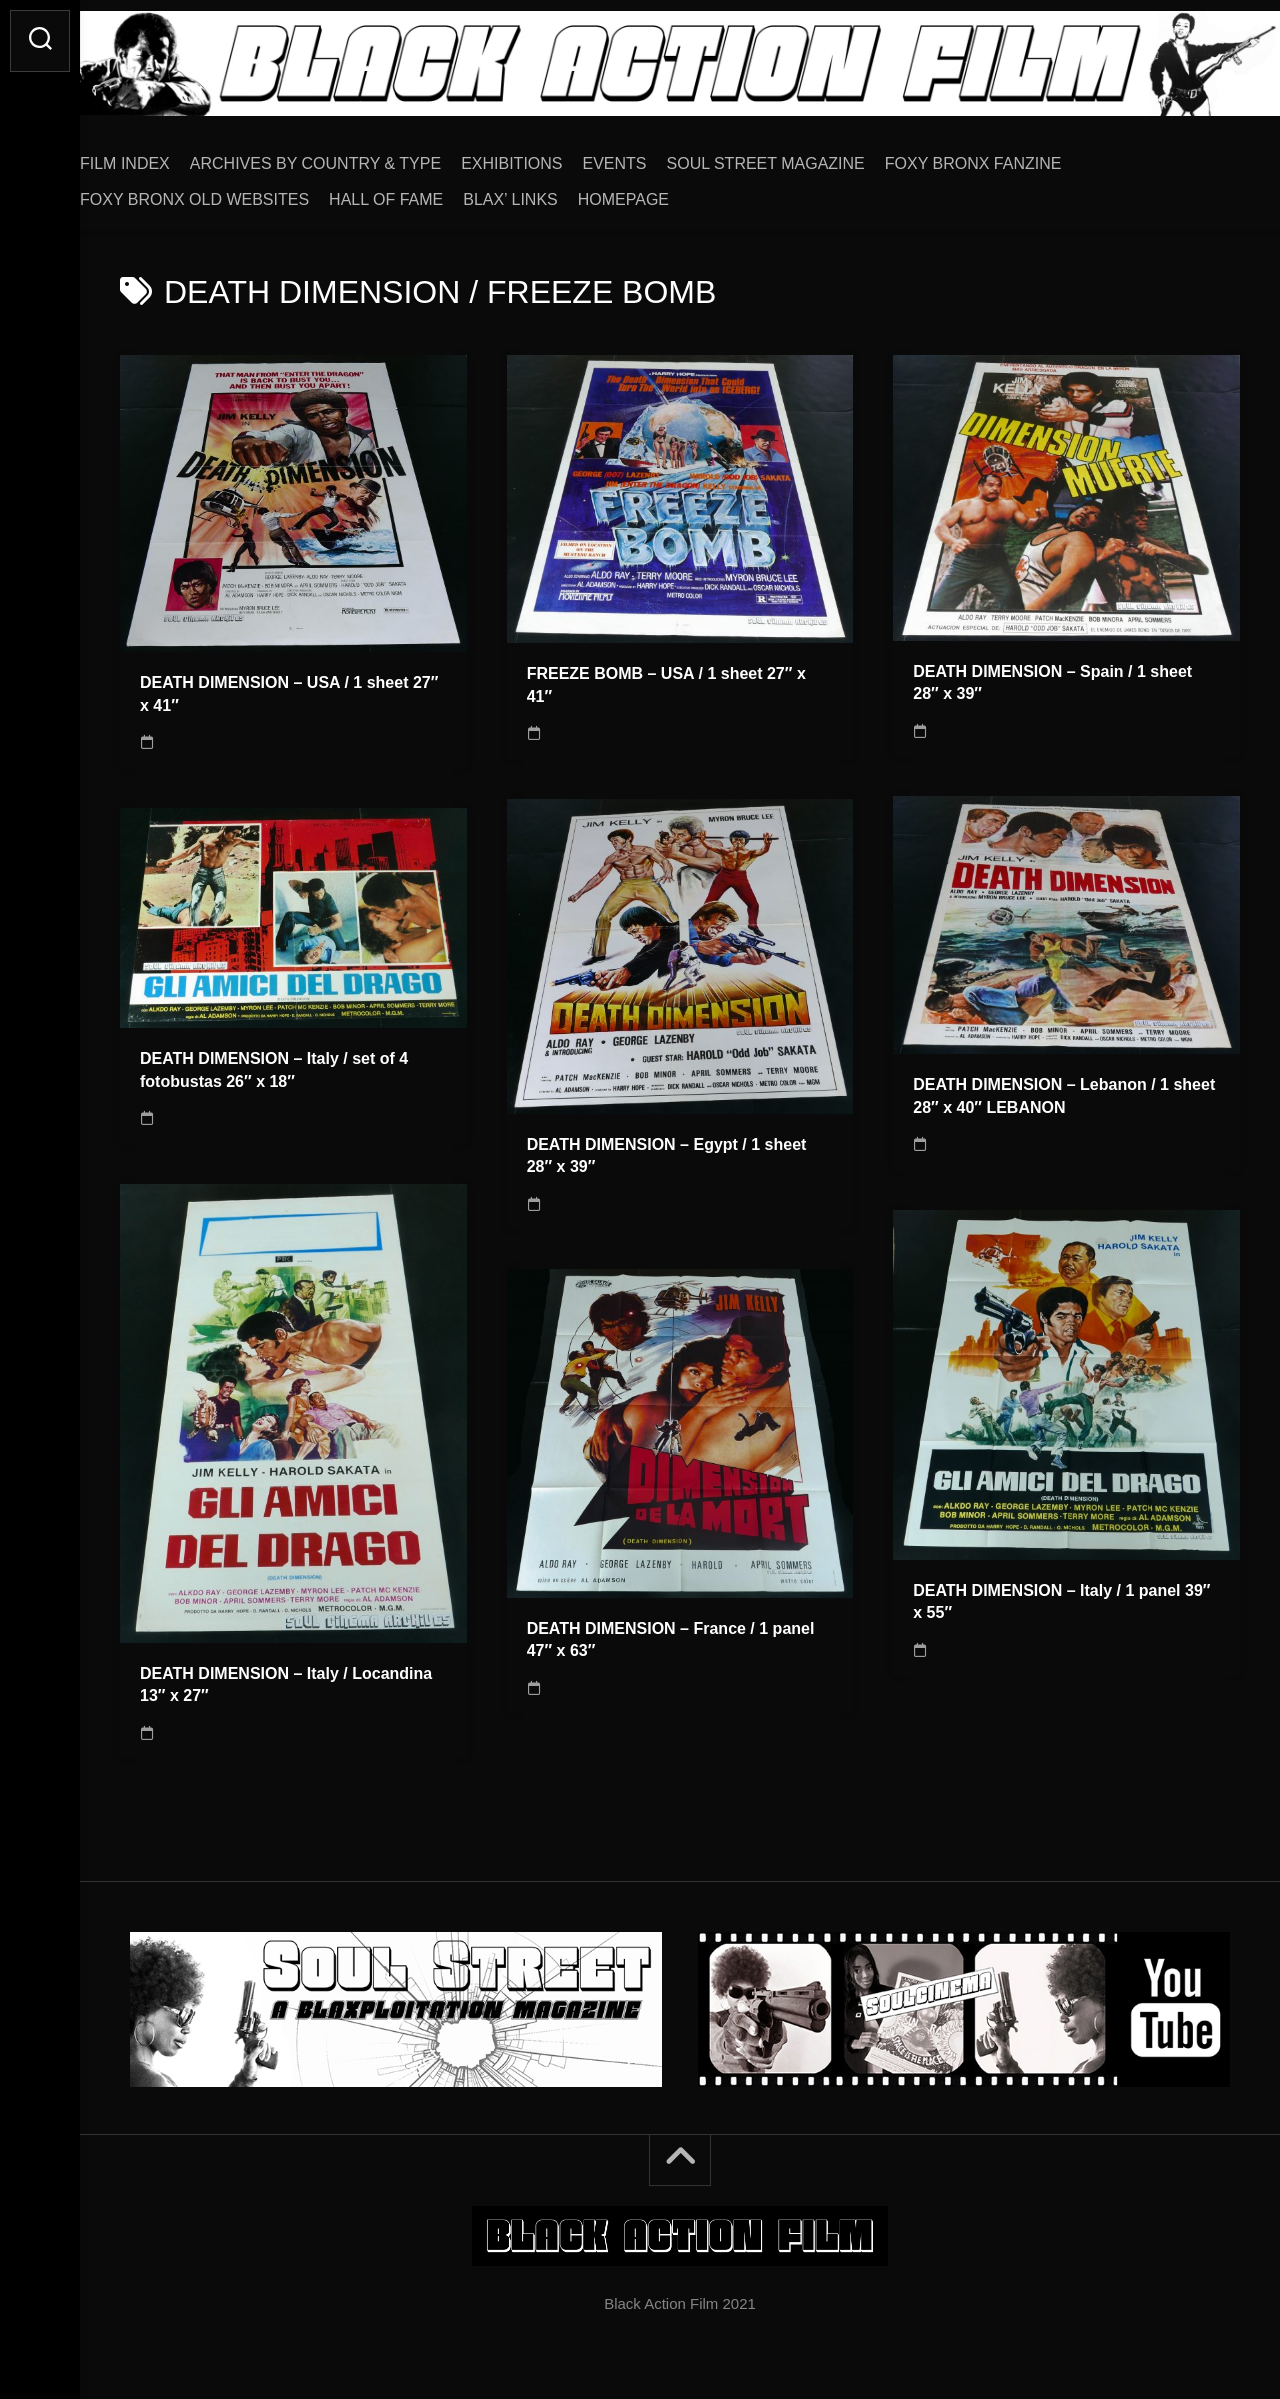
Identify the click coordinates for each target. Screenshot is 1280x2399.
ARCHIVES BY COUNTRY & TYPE (355, 156)
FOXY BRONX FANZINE (1013, 156)
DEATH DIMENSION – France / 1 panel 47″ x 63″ (671, 1633)
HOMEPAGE (663, 192)
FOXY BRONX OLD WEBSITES (234, 192)
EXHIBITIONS (551, 156)
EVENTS (655, 156)
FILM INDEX (165, 156)
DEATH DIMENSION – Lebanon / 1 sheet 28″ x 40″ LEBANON (1064, 1089)
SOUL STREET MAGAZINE (806, 156)
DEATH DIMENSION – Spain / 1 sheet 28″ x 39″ (1052, 676)
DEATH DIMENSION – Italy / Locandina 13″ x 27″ (286, 1678)
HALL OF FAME (426, 192)
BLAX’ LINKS (550, 192)
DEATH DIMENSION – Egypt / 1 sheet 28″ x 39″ (667, 1149)
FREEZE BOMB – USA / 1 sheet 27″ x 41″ (666, 678)
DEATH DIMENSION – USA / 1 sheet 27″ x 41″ (289, 687)
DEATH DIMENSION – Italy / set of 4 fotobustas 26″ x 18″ (274, 1063)
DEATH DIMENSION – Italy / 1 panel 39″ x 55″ (1061, 1595)
